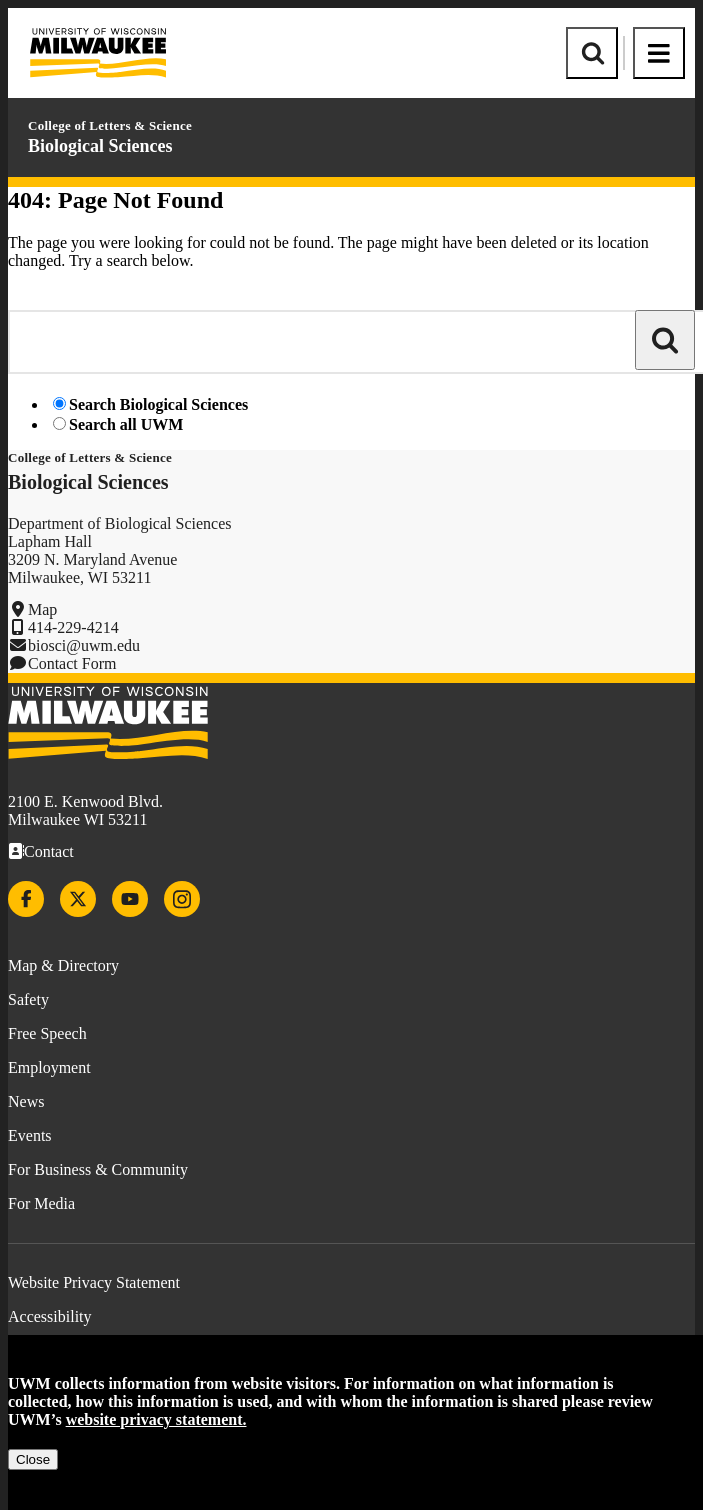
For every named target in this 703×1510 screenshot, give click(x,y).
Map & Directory (63, 965)
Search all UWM (126, 424)
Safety (28, 999)
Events (30, 1135)
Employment (49, 1067)
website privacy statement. (156, 1419)
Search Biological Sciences (158, 404)
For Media (41, 1203)
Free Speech (47, 1033)
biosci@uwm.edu (84, 645)
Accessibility (50, 1316)
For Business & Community (98, 1169)
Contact (49, 851)
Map (42, 609)
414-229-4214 (73, 627)
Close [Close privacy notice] (33, 1459)
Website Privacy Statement (94, 1282)
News (26, 1101)
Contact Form (72, 663)
